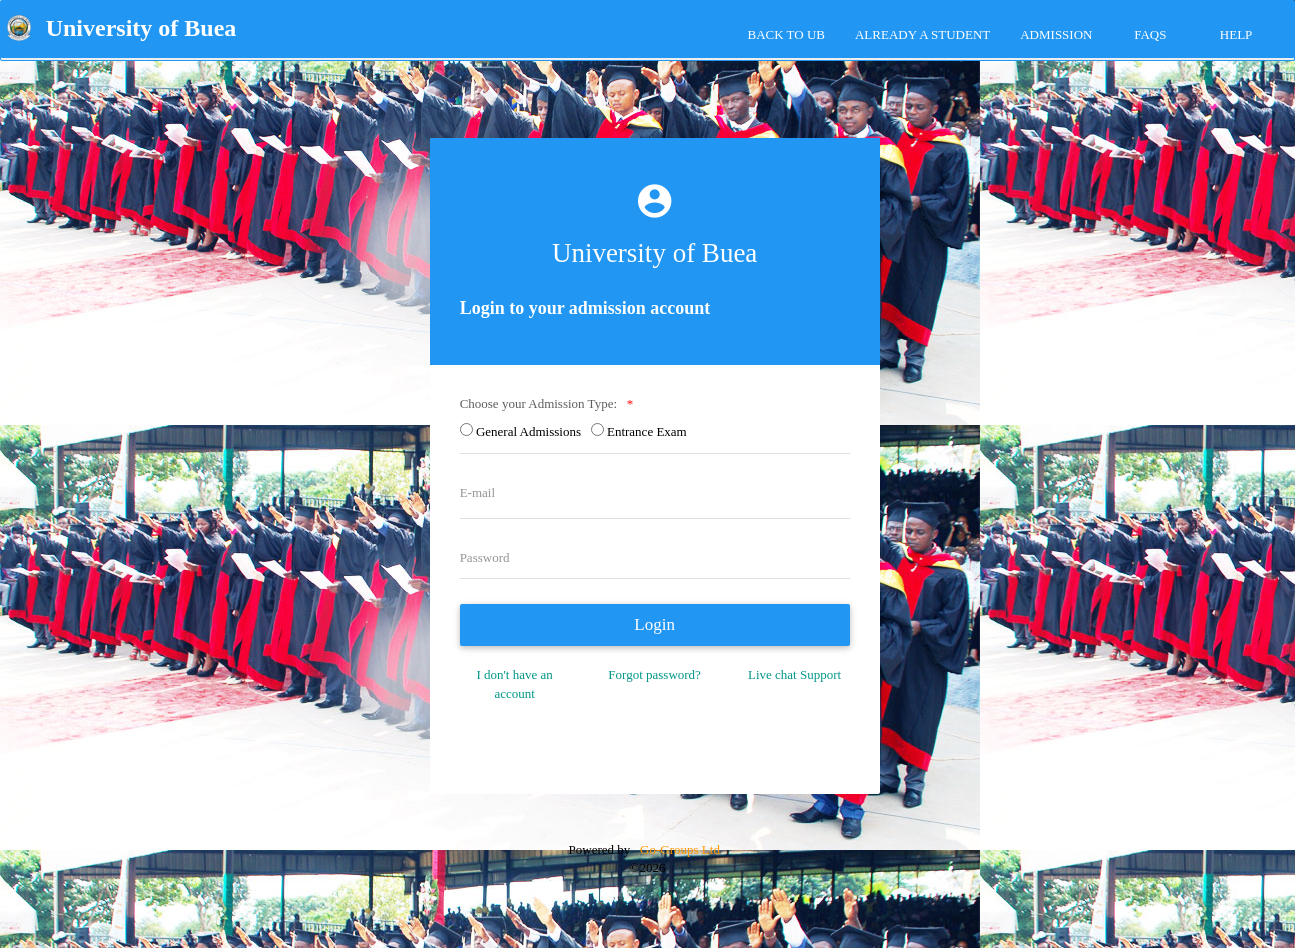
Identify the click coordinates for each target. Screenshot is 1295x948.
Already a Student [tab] (922, 34)
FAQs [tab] (1150, 34)
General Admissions (532, 431)
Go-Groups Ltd (678, 849)
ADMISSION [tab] (1056, 34)
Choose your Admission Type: (542, 403)
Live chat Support (794, 674)
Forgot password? (654, 674)
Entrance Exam (650, 431)
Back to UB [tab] (786, 34)
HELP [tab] (1236, 34)
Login (654, 624)
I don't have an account (514, 684)
